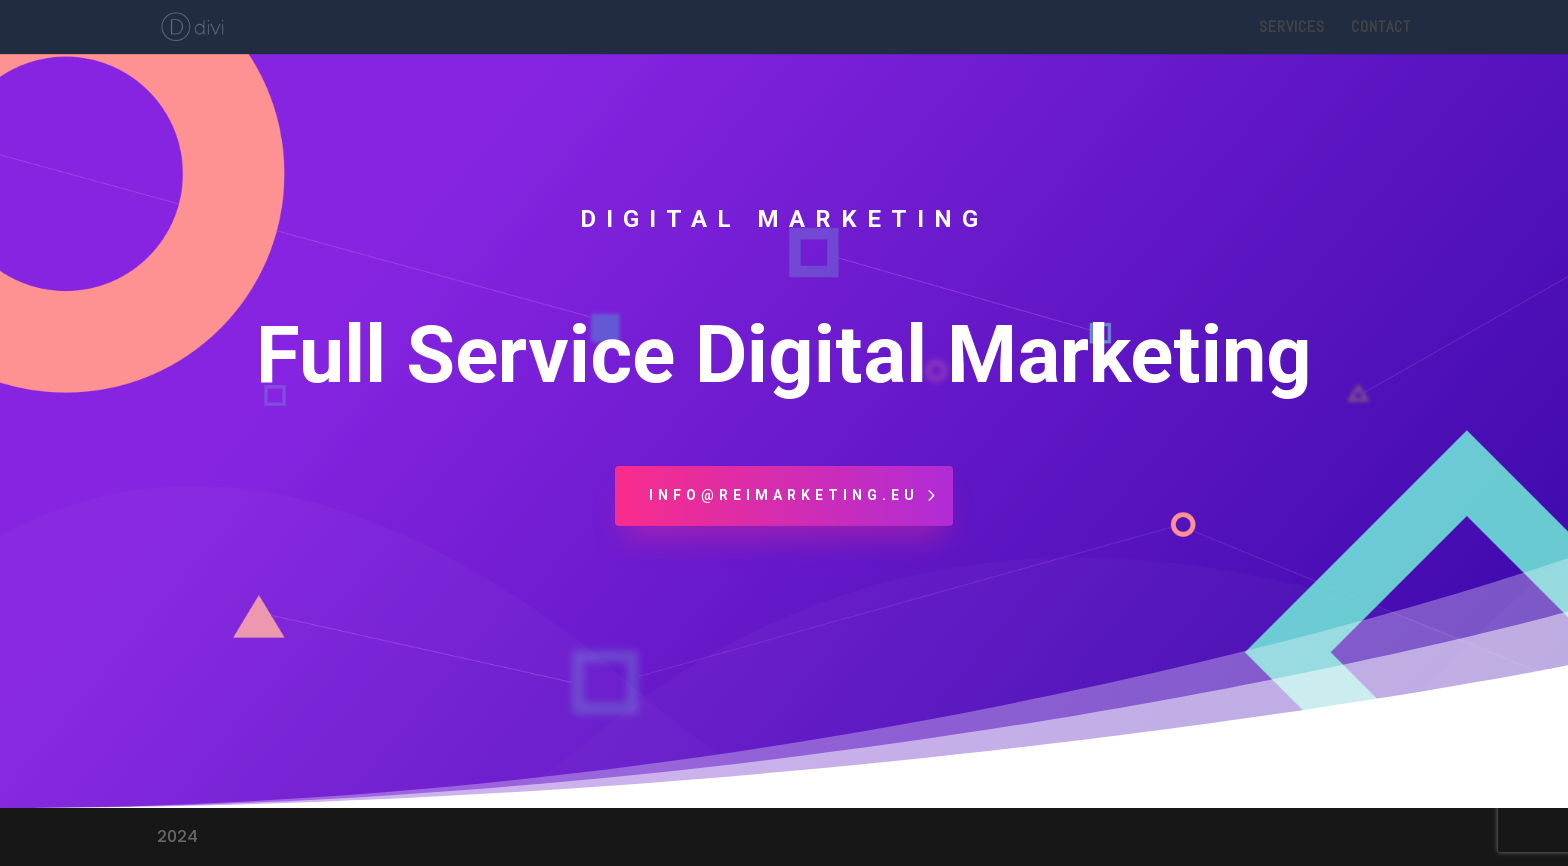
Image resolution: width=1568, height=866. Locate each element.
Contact (1381, 28)
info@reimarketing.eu (784, 495)
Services (1292, 28)
